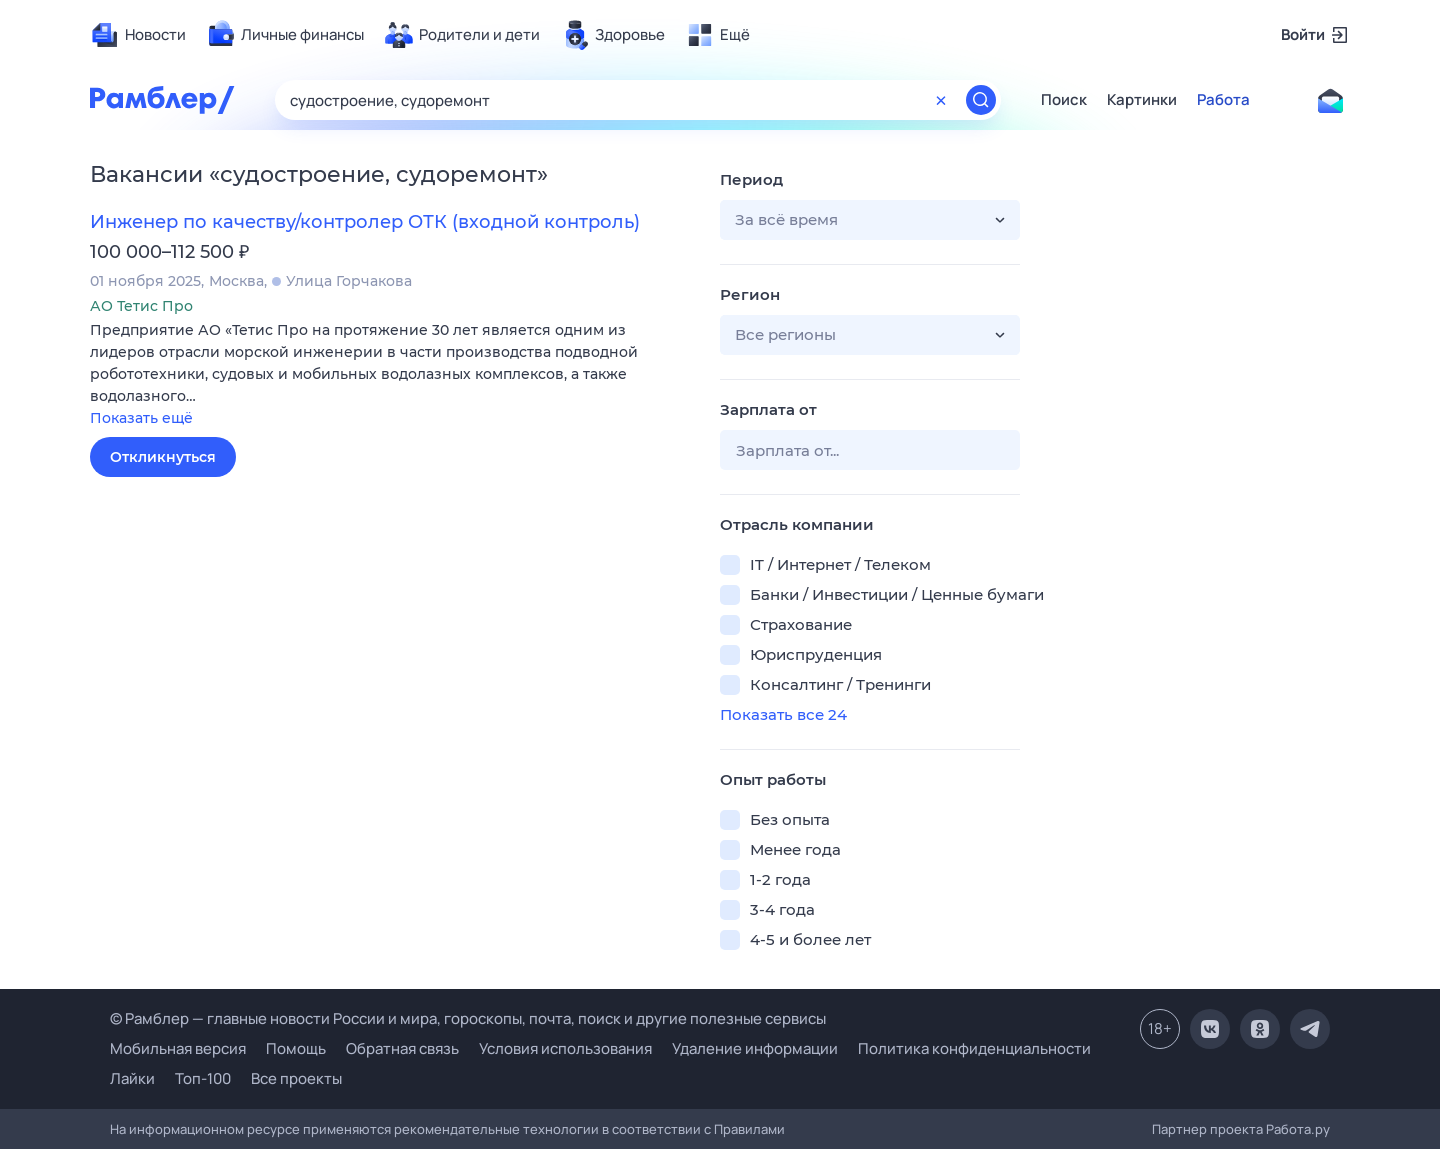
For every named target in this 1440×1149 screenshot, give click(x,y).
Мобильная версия (178, 1048)
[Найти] (981, 100)
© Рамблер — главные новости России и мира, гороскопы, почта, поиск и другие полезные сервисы (468, 1018)
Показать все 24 (783, 714)
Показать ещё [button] (141, 418)
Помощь (296, 1048)
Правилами (749, 1129)
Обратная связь (402, 1048)
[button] (390, 375)
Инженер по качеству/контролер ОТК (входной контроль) (365, 222)
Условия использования (565, 1048)
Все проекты (296, 1078)
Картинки (1142, 100)
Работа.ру (1298, 1129)
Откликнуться (163, 457)
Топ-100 (203, 1078)
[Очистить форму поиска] (941, 100)
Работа (1223, 100)
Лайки (132, 1078)
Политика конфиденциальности (974, 1048)
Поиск (1064, 100)
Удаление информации (755, 1048)
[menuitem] (138, 35)
